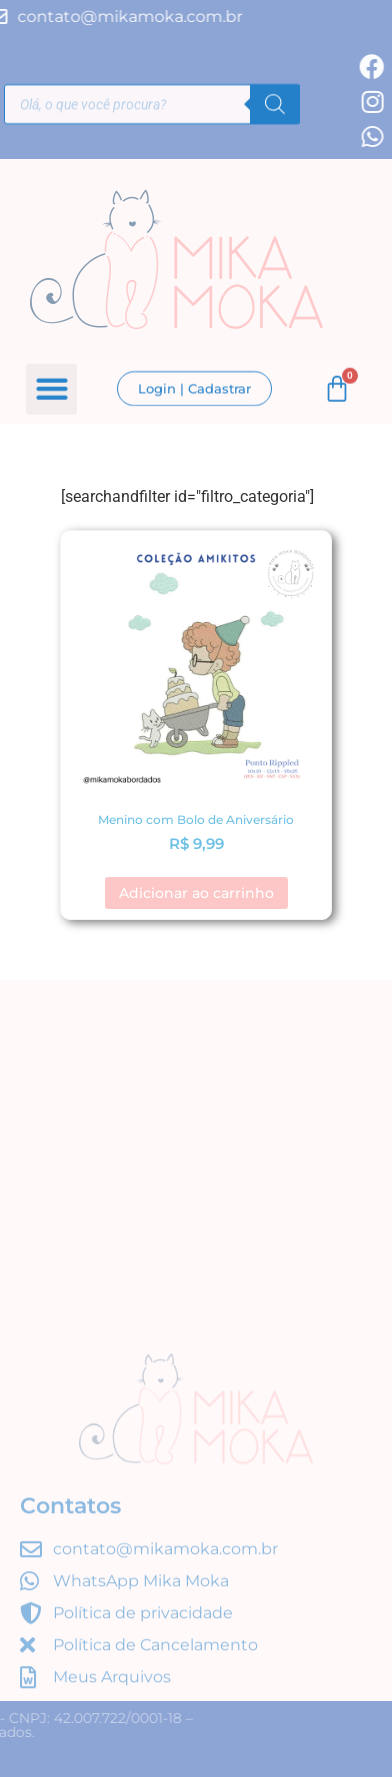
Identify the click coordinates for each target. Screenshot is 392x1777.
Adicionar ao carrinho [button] (196, 893)
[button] (51, 390)
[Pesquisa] (275, 106)
